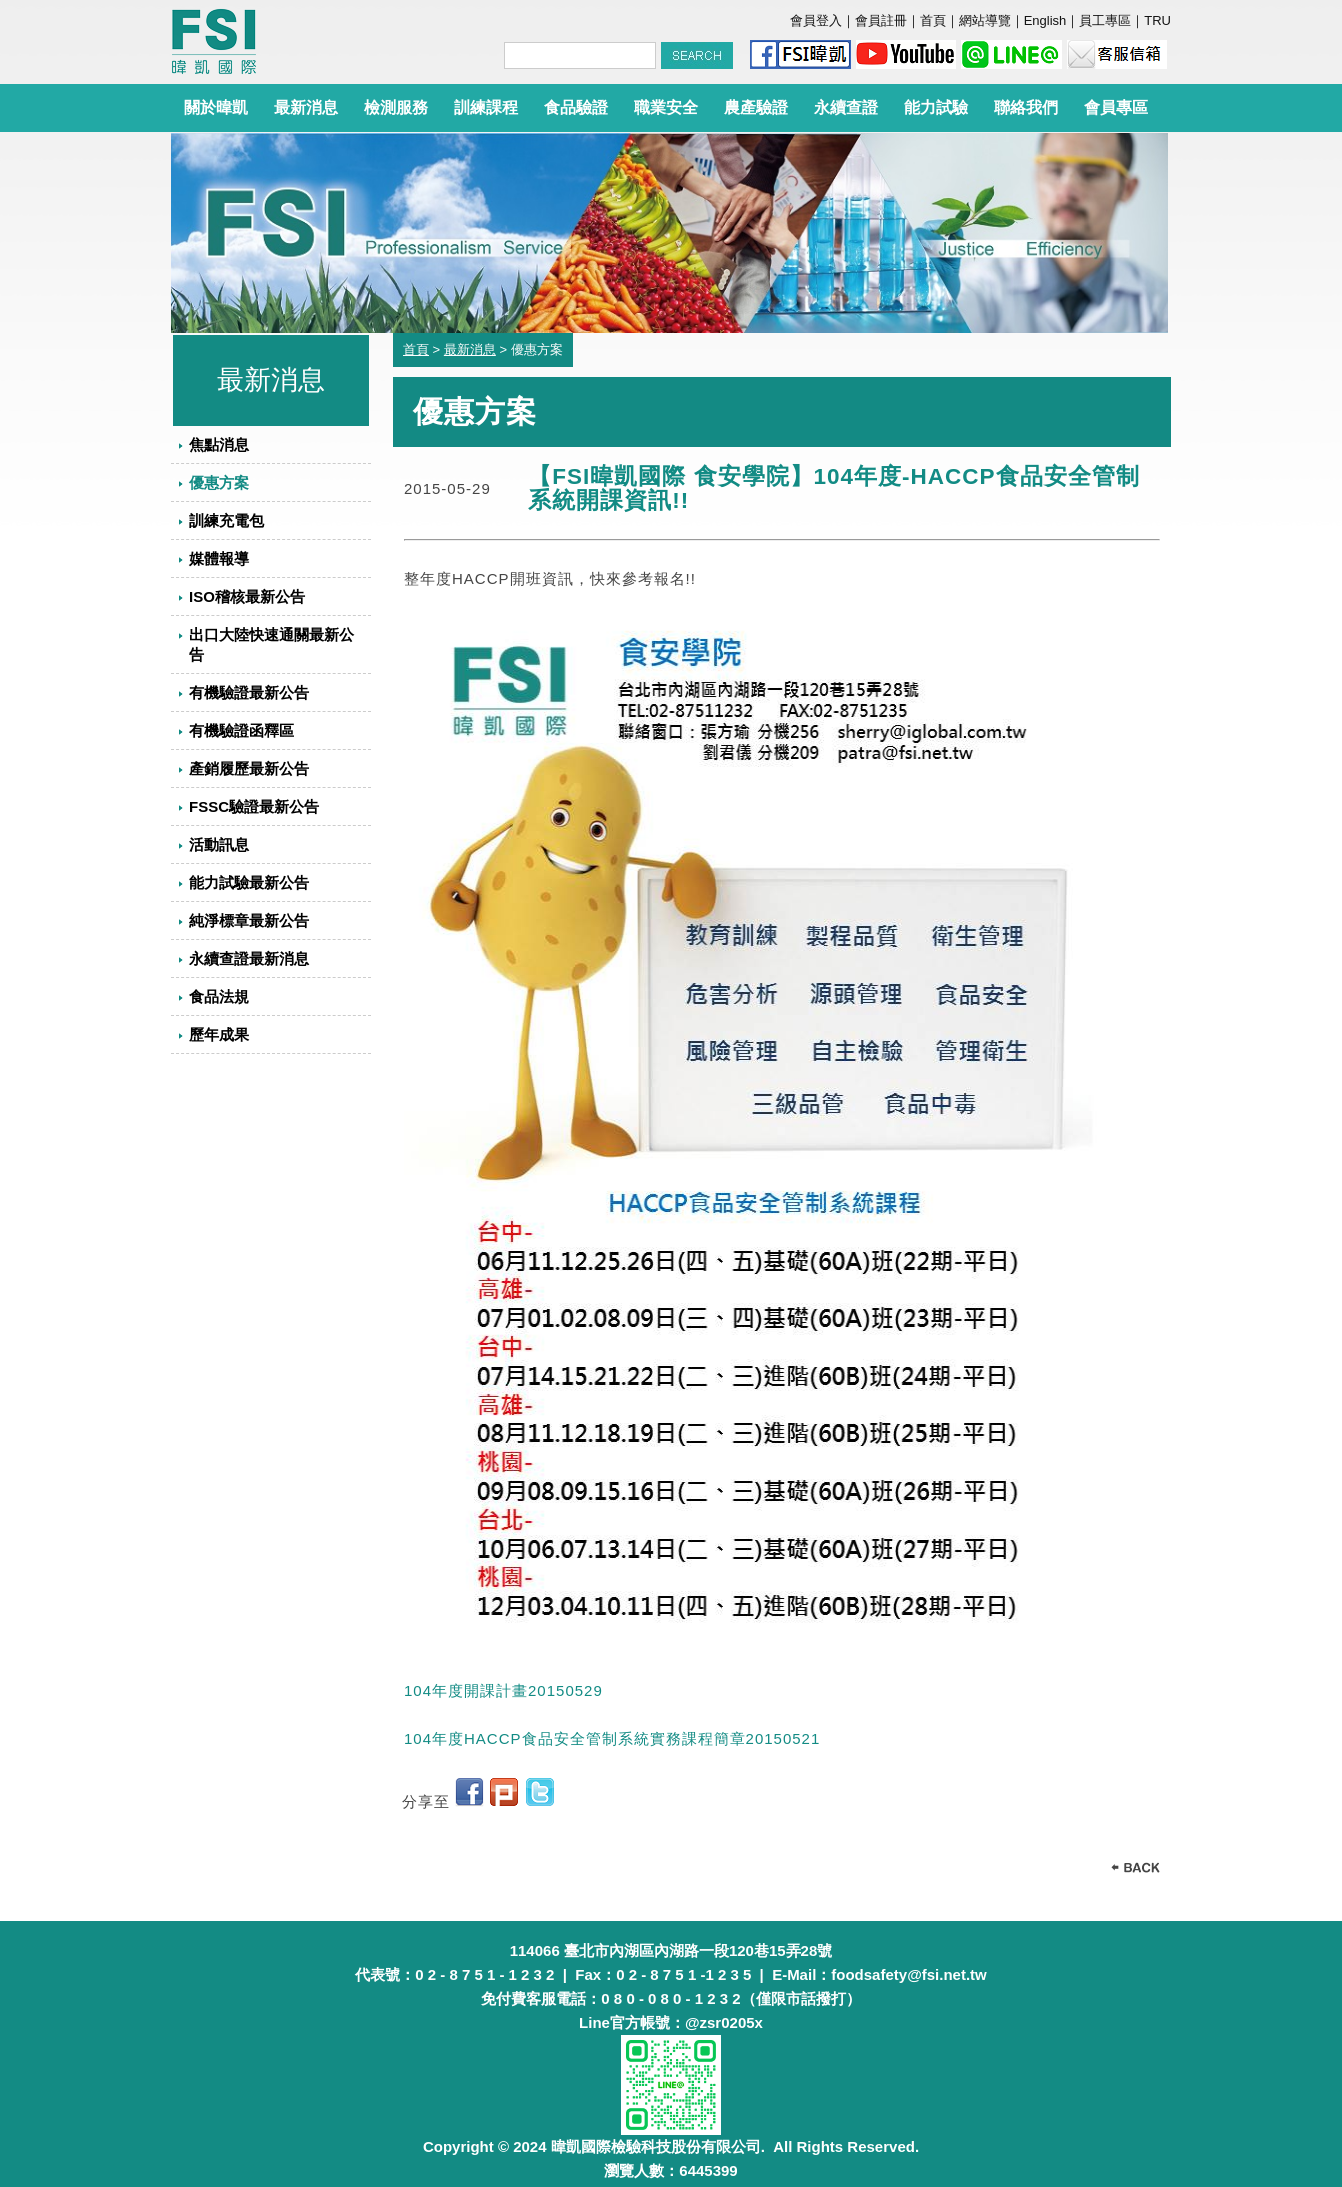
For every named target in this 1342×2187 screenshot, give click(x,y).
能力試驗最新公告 (249, 882)
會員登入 (816, 20)
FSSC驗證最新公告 (254, 806)
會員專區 (1116, 107)
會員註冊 (881, 20)
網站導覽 (985, 20)
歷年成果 (219, 1034)
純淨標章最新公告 (249, 920)
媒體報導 (219, 558)
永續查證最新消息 (249, 958)
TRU (1157, 20)
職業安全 (666, 107)
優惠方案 (219, 482)
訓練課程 (486, 107)
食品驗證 (576, 107)
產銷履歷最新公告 (249, 768)
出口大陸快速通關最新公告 (271, 644)
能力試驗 (936, 107)
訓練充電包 (226, 520)
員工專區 (1105, 20)
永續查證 (846, 107)
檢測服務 (396, 107)
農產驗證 (756, 107)
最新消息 (306, 107)
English (1045, 20)
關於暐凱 (216, 107)
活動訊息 (219, 844)
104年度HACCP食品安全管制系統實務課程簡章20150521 (612, 1738)
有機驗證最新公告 (249, 692)
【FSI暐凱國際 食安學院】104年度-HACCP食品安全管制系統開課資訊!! (833, 488)
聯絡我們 (1026, 107)
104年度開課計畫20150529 (503, 1690)
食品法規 (219, 996)
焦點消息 (219, 444)
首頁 (933, 20)
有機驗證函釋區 (241, 730)
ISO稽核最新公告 (247, 596)
